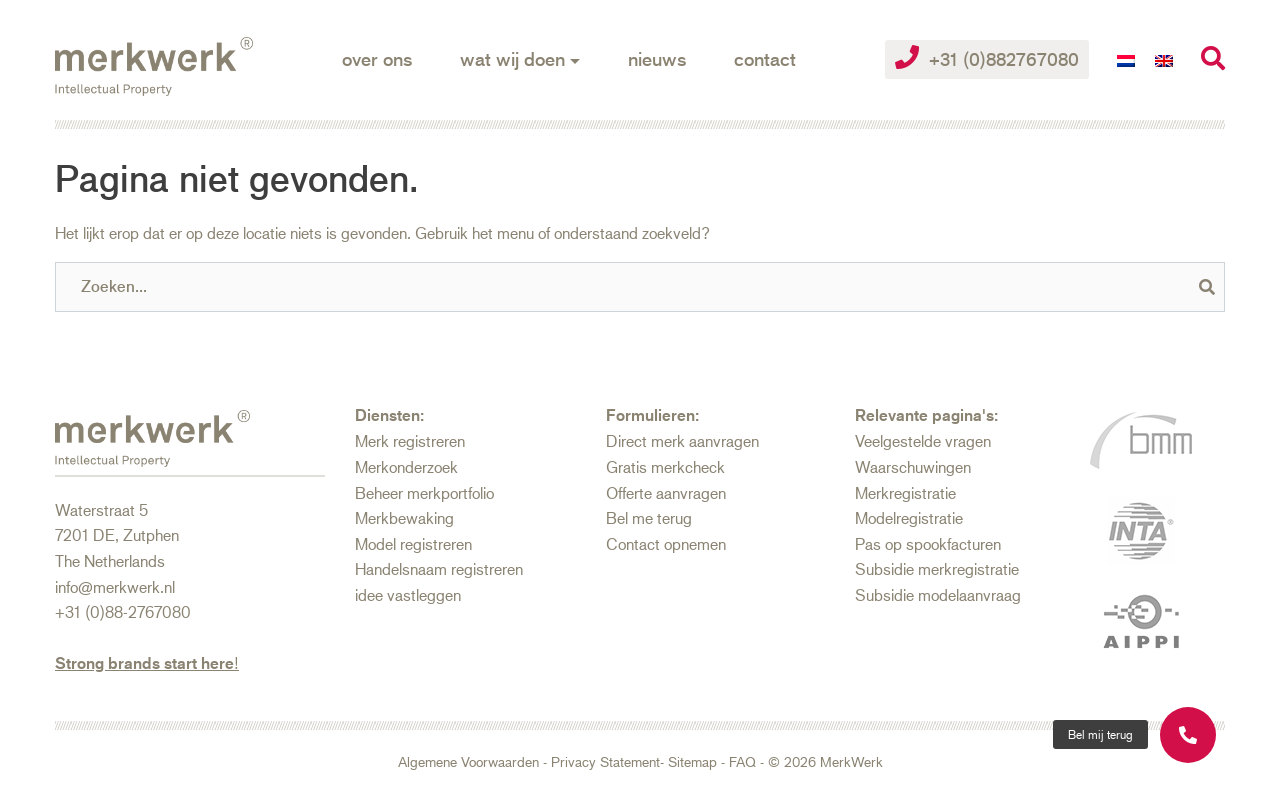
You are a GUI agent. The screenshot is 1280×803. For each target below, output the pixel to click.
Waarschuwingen (913, 466)
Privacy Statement (605, 761)
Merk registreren (410, 440)
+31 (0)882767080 (987, 57)
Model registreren (413, 543)
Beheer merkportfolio (424, 492)
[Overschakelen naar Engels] (1164, 59)
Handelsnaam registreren (439, 568)
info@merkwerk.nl (115, 586)
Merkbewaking (404, 517)
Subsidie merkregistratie (937, 568)
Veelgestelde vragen (923, 440)
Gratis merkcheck (665, 466)
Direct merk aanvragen (682, 440)
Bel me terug (649, 517)
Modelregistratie (909, 517)
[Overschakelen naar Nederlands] (1126, 59)
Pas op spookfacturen (928, 543)
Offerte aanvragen (666, 492)
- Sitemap (688, 761)
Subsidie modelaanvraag (938, 594)
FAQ (742, 761)
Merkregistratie (905, 492)
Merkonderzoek (406, 466)
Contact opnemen (666, 543)
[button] (1100, 734)
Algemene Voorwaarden (468, 761)
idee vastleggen (408, 594)
